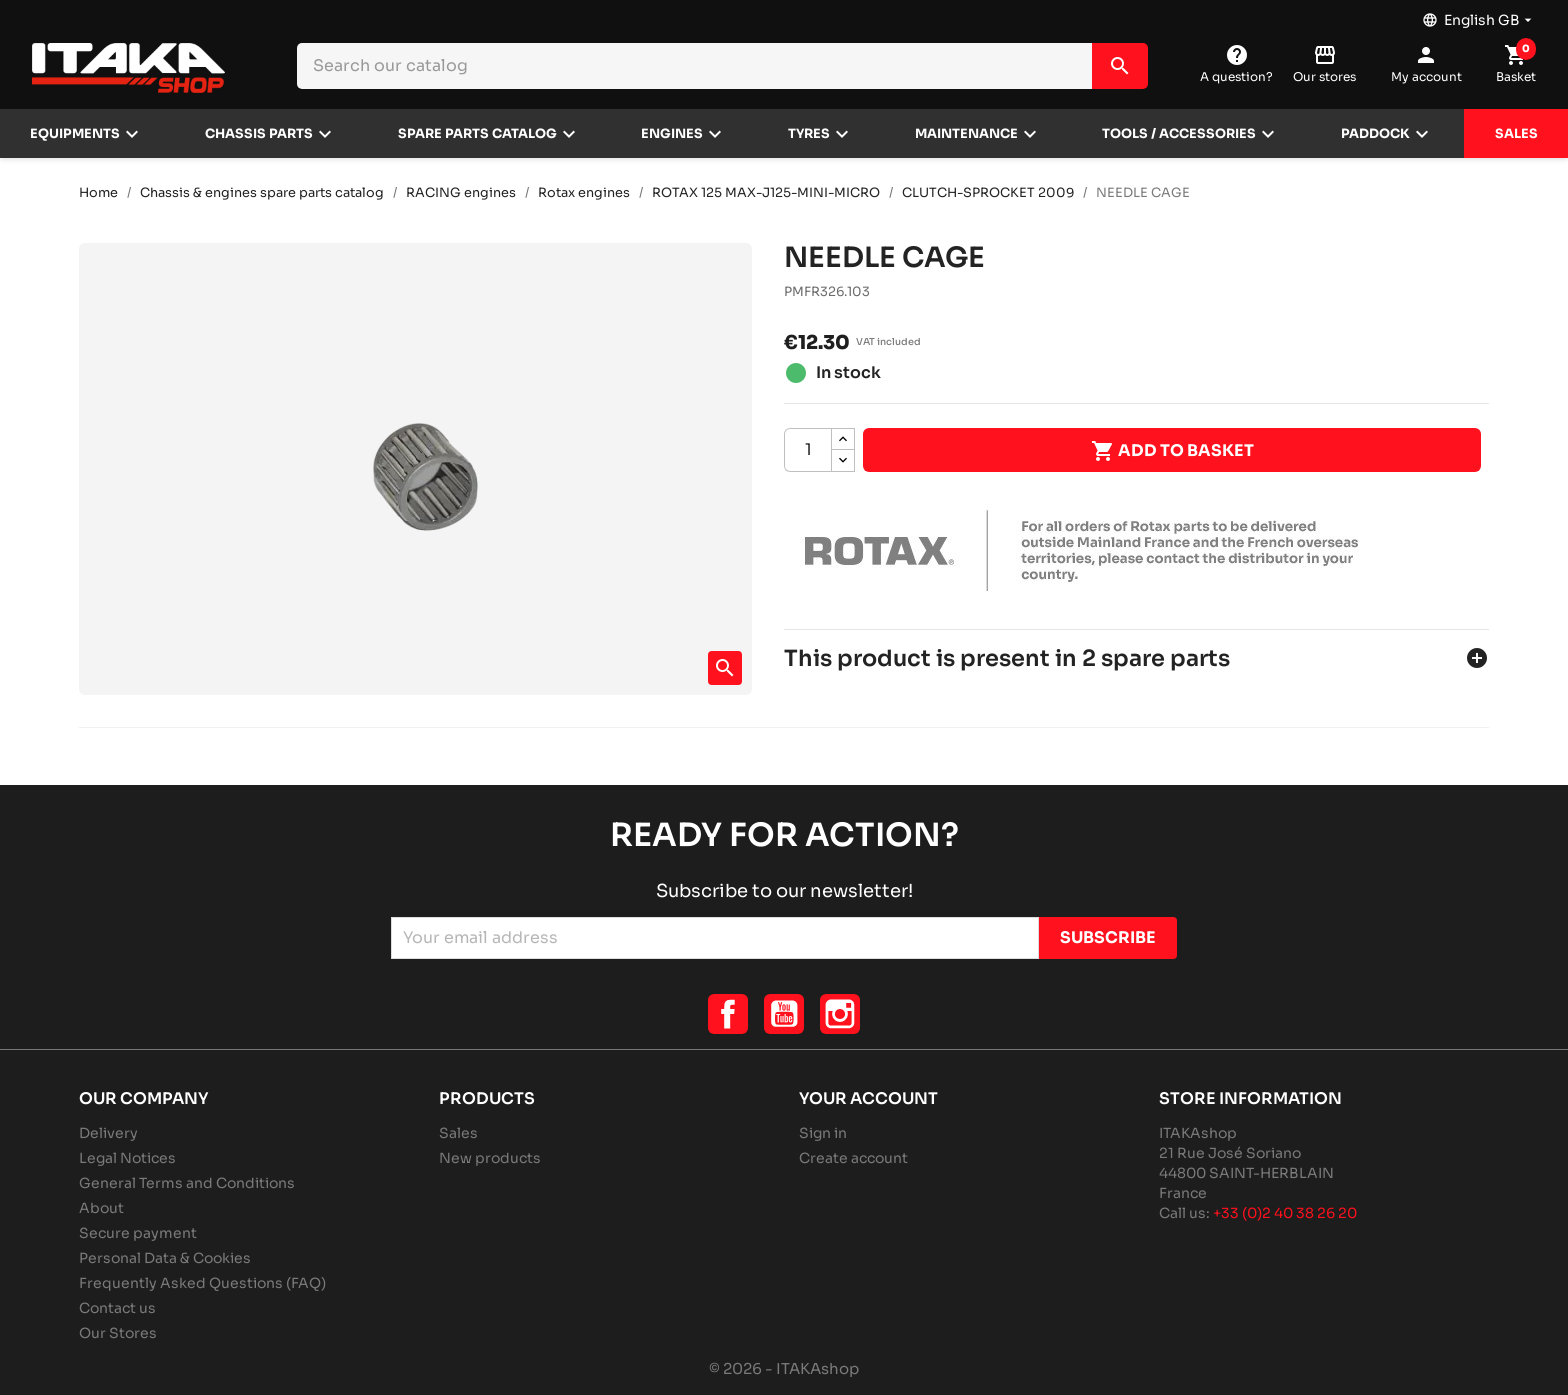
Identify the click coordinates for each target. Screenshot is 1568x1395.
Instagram (840, 1014)
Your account (868, 1098)
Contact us (117, 1308)
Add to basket (1172, 451)
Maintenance (966, 134)
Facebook (728, 1014)
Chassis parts (259, 134)
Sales (1516, 134)
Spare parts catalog (477, 134)
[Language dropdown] (1479, 15)
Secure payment (138, 1233)
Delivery (108, 1133)
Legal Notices (127, 1158)
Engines (672, 134)
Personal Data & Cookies (165, 1258)
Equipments (75, 134)
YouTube (784, 1014)
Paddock (1375, 134)
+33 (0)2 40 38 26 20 (1285, 1213)
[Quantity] (808, 450)
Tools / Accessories (1179, 134)
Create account (853, 1158)
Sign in (823, 1133)
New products (490, 1158)
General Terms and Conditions (187, 1183)
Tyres (809, 134)
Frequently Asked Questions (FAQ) (202, 1283)
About (101, 1208)
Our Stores (118, 1333)
